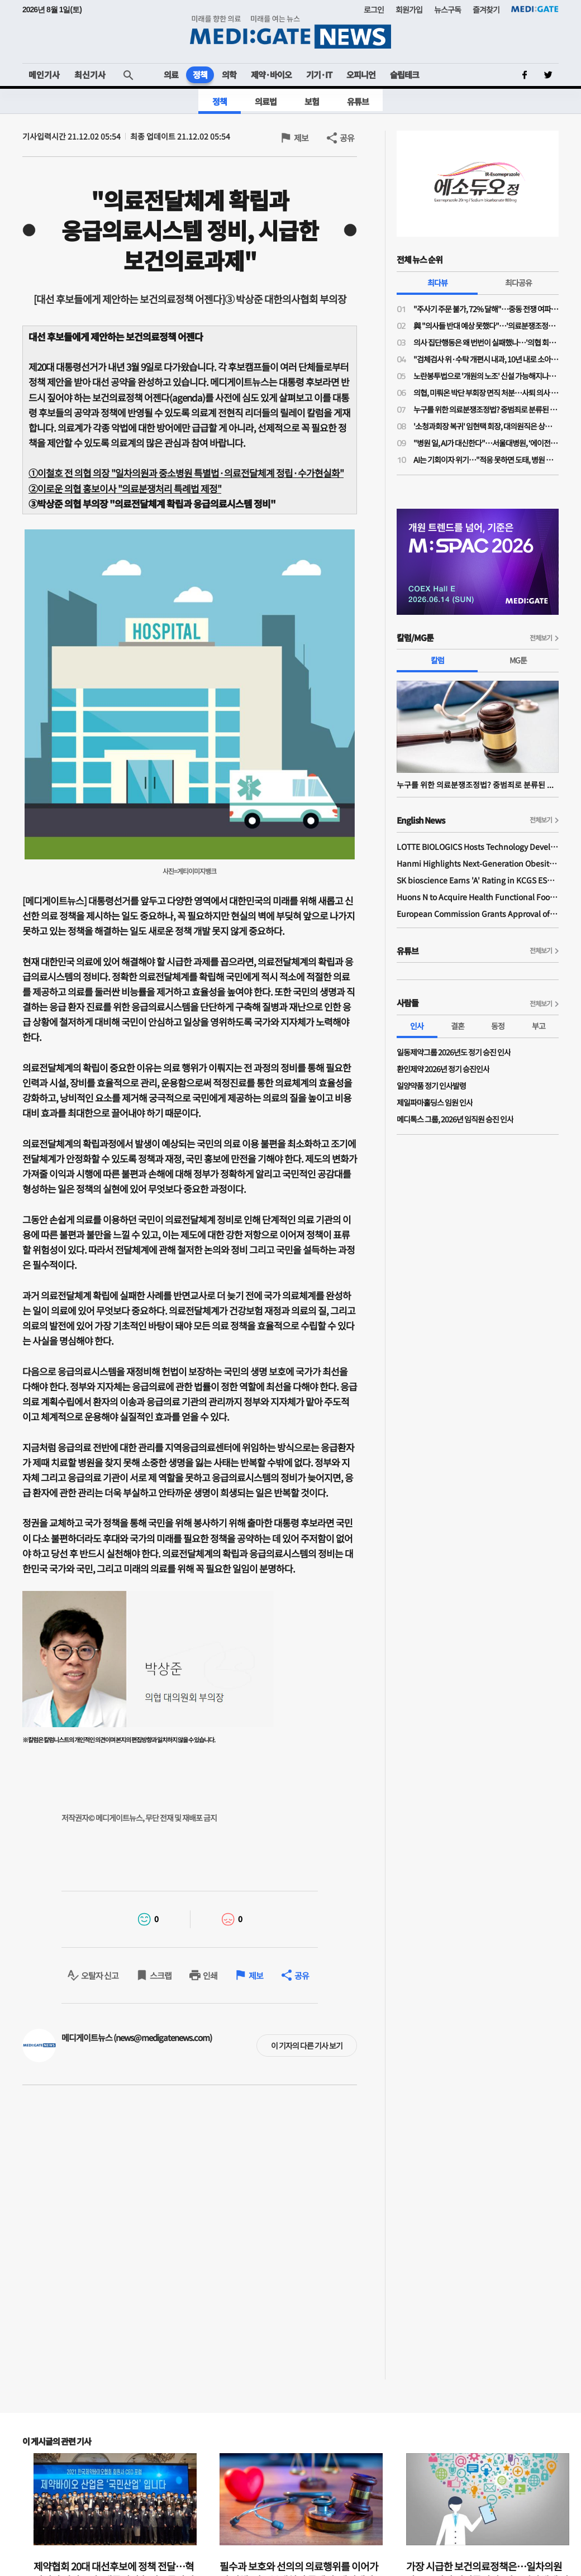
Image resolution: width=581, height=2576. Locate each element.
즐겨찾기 (486, 9)
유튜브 (358, 101)
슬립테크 (404, 74)
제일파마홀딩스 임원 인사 (435, 1102)
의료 (171, 74)
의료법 (266, 101)
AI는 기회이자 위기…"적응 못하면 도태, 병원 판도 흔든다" (486, 459)
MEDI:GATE (535, 9)
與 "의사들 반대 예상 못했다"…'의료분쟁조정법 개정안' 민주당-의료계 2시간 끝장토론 (486, 325)
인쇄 (210, 1975)
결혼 (457, 1025)
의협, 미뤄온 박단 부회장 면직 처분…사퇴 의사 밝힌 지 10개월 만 (486, 392)
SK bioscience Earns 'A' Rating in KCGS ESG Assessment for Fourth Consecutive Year (478, 880)
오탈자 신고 (99, 1975)
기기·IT (319, 74)
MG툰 (518, 660)
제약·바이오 (271, 74)
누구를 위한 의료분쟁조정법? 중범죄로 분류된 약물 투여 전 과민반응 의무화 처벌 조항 (486, 409)
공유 (347, 138)
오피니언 (360, 74)
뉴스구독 (447, 9)
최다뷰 (437, 282)
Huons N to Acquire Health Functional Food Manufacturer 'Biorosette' (478, 896)
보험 (311, 101)
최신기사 (90, 74)
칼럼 (437, 660)
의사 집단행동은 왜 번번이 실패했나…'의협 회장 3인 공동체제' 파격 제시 (486, 342)
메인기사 (44, 74)
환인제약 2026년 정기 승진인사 (443, 1068)
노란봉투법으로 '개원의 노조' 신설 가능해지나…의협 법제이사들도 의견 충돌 (486, 375)
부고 (538, 1025)
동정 (497, 1025)
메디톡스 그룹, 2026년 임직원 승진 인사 (455, 1119)
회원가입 (409, 9)
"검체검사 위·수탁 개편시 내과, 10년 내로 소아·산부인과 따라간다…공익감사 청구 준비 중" (486, 359)
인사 (416, 1025)
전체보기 (541, 637)
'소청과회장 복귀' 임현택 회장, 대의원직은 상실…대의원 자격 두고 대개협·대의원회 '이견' (486, 426)
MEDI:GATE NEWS (290, 31)
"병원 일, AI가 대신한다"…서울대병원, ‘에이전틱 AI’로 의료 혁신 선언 (486, 442)
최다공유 (518, 282)
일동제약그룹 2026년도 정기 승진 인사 (454, 1052)
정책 (200, 74)
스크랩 (161, 1975)
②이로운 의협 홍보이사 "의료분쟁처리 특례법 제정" (124, 488)
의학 (229, 74)
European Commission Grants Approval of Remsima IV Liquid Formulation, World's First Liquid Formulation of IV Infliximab (478, 913)
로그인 (374, 9)
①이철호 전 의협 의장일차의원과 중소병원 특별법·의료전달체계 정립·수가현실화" (186, 473)
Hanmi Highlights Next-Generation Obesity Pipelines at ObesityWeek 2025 (478, 863)
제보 (301, 138)
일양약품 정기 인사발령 (431, 1085)
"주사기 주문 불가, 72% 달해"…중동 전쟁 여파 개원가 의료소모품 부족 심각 (486, 308)
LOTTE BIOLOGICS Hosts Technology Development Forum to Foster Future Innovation (478, 846)
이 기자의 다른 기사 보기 (306, 2045)
